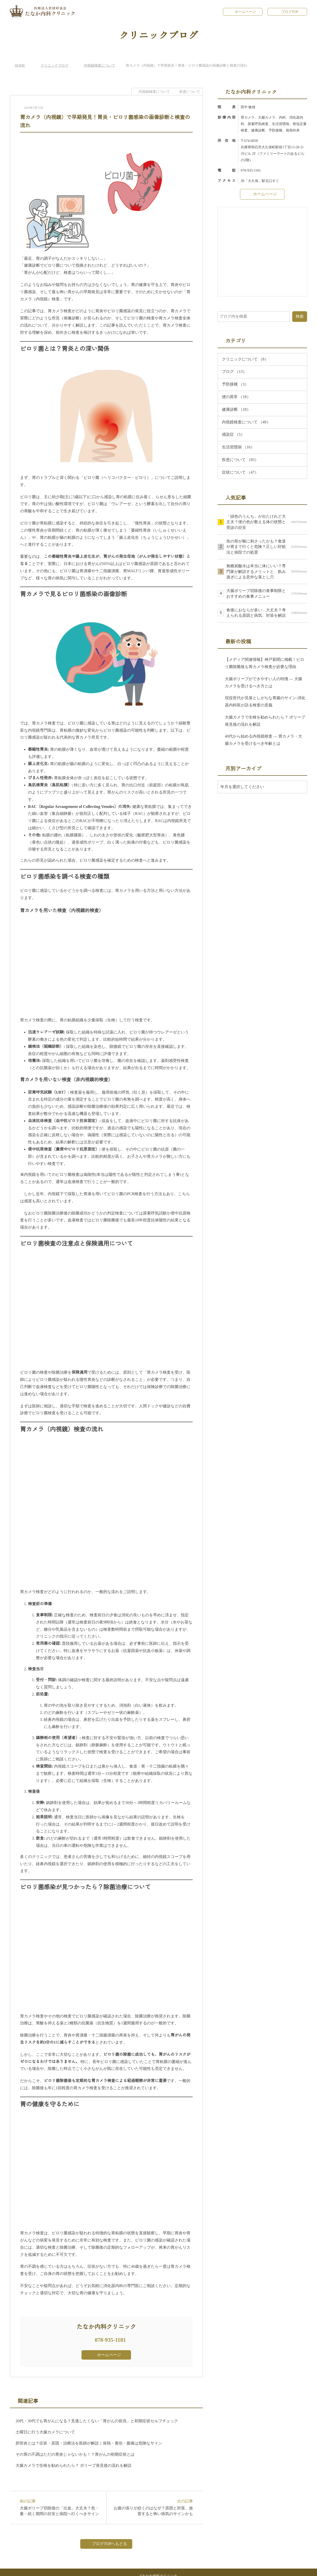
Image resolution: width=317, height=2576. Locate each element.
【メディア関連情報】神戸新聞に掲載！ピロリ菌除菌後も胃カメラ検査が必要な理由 (264, 663)
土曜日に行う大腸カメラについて (45, 2425)
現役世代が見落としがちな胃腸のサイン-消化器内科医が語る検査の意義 (263, 701)
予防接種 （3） (235, 384)
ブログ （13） (234, 371)
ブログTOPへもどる (109, 2536)
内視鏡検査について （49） (246, 422)
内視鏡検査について (98, 65)
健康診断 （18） (236, 409)
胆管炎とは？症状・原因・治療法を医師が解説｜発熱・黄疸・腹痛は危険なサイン (89, 2436)
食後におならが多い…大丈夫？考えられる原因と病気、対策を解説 (266, 612)
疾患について (189, 91)
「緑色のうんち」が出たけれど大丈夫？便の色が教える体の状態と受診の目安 (266, 521)
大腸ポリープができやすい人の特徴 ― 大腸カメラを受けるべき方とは (263, 682)
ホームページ (245, 11)
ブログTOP (290, 11)
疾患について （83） (240, 460)
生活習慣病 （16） (238, 447)
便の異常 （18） (236, 397)
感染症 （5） (233, 434)
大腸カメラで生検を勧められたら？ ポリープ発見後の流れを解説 (74, 2458)
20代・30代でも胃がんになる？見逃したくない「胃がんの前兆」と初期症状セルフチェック (97, 2414)
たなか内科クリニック (160, 2568)
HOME (19, 65)
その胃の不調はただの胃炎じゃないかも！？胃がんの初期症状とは (75, 2447)
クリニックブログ (54, 65)
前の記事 (60, 2500)
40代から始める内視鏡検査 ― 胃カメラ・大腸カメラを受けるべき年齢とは (263, 739)
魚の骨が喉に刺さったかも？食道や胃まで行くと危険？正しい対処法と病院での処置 (266, 546)
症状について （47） (240, 472)
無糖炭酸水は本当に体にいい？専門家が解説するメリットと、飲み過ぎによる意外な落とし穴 (266, 571)
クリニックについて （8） (245, 359)
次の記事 (152, 2500)
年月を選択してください (242, 787)
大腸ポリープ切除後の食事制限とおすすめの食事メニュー (266, 593)
